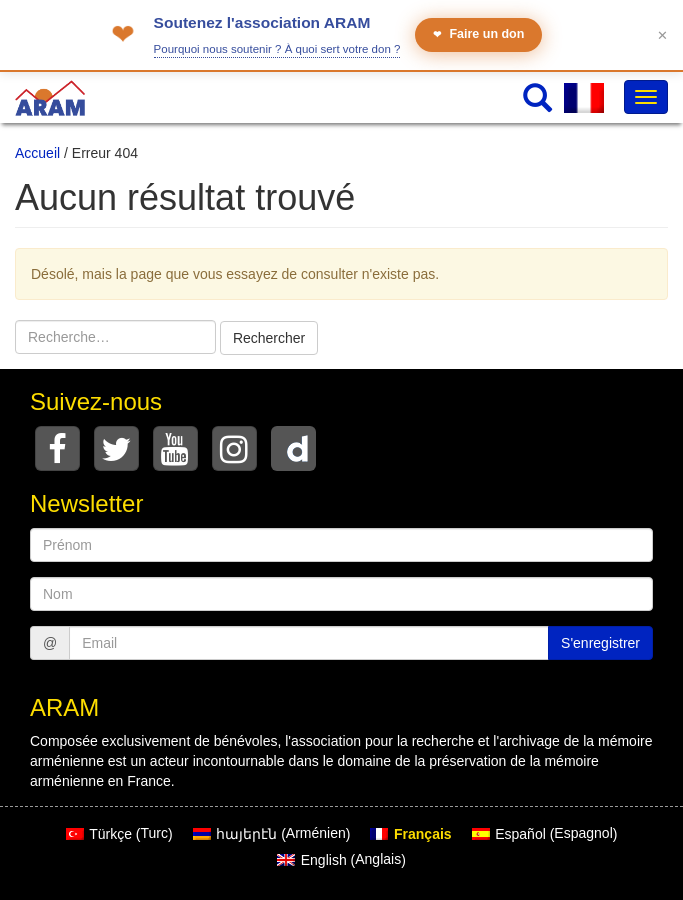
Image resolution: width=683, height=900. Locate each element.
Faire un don (478, 34)
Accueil (37, 153)
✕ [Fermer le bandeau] (662, 35)
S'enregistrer (600, 643)
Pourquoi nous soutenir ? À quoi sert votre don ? (277, 49)
